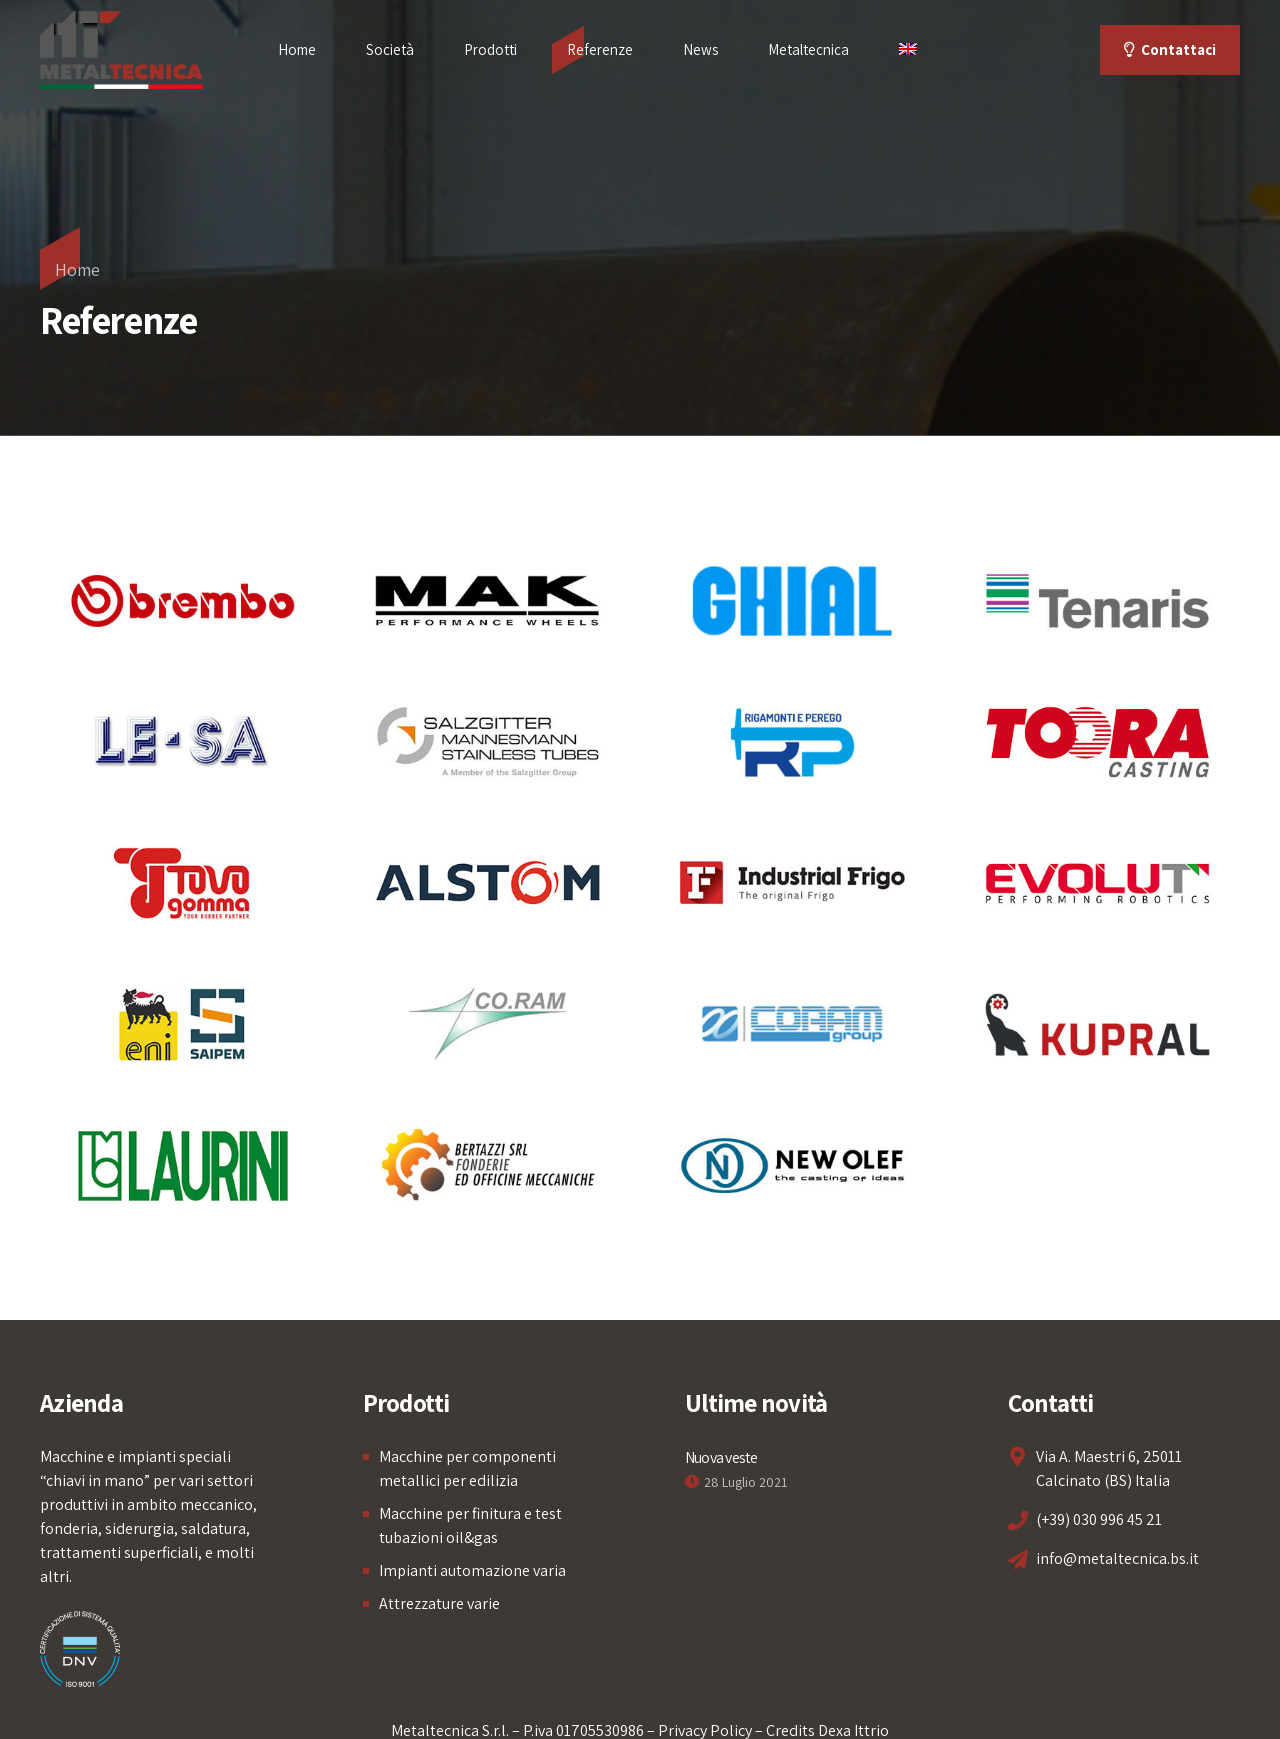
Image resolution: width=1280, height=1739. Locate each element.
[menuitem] (908, 50)
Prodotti (490, 49)
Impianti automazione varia (472, 1570)
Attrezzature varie (439, 1603)
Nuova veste (721, 1457)
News (700, 49)
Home (297, 49)
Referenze (600, 49)
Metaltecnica (808, 49)
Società (390, 49)
